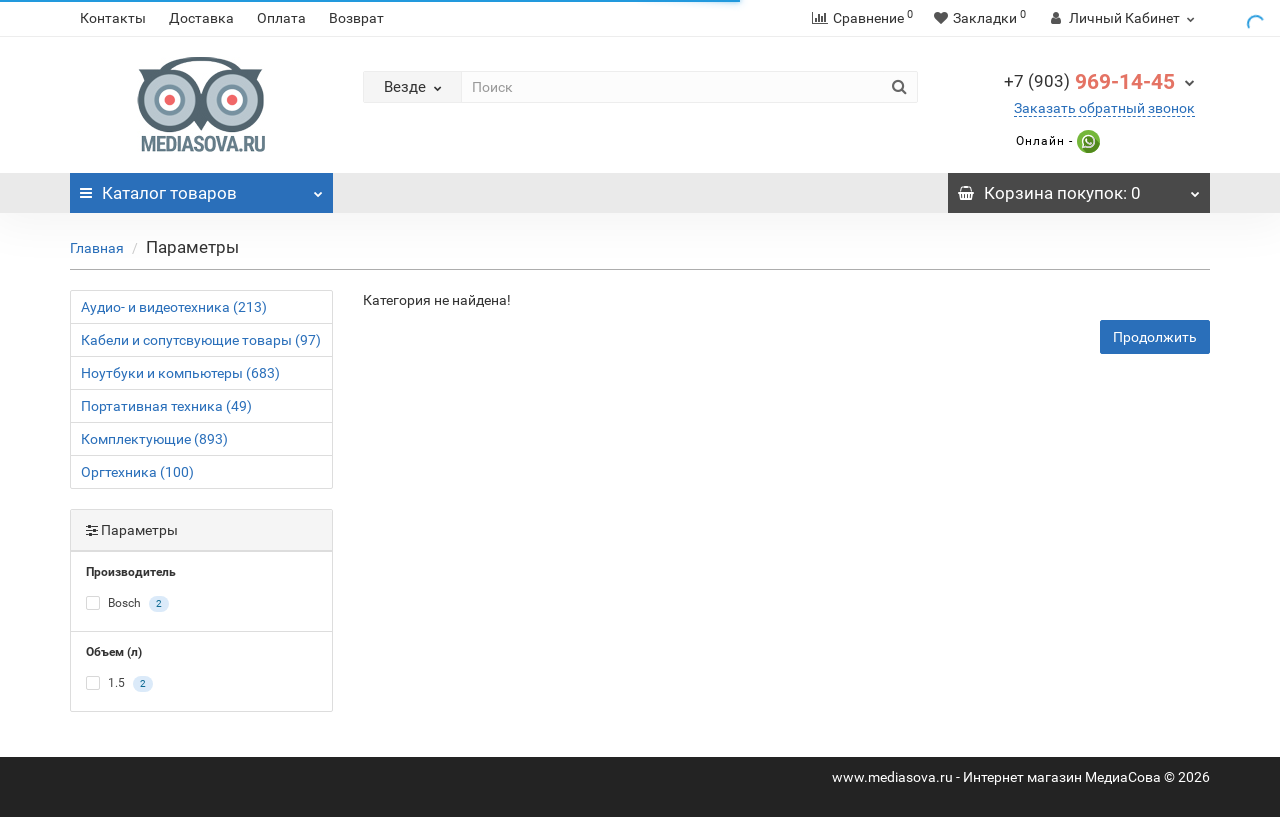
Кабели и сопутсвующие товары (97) (201, 340)
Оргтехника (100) (137, 472)
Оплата (281, 18)
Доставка (201, 18)
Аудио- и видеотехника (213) (174, 307)
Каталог (201, 188)
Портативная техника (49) (166, 406)
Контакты (113, 18)
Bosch (127, 604)
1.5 (119, 684)
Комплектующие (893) (154, 439)
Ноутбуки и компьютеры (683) (180, 373)
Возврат (356, 18)
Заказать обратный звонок (1104, 108)
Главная (97, 248)
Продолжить (1155, 337)
